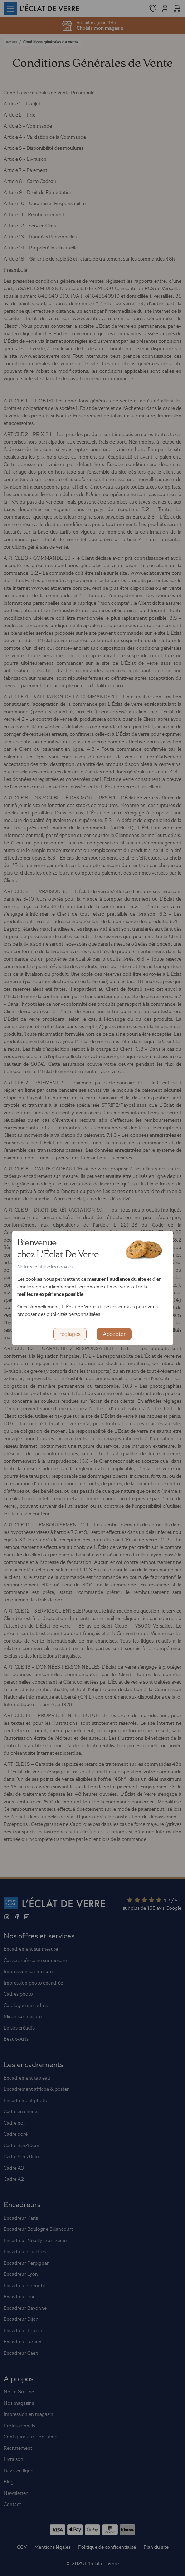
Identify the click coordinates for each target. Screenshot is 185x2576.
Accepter (114, 1334)
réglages (70, 1334)
